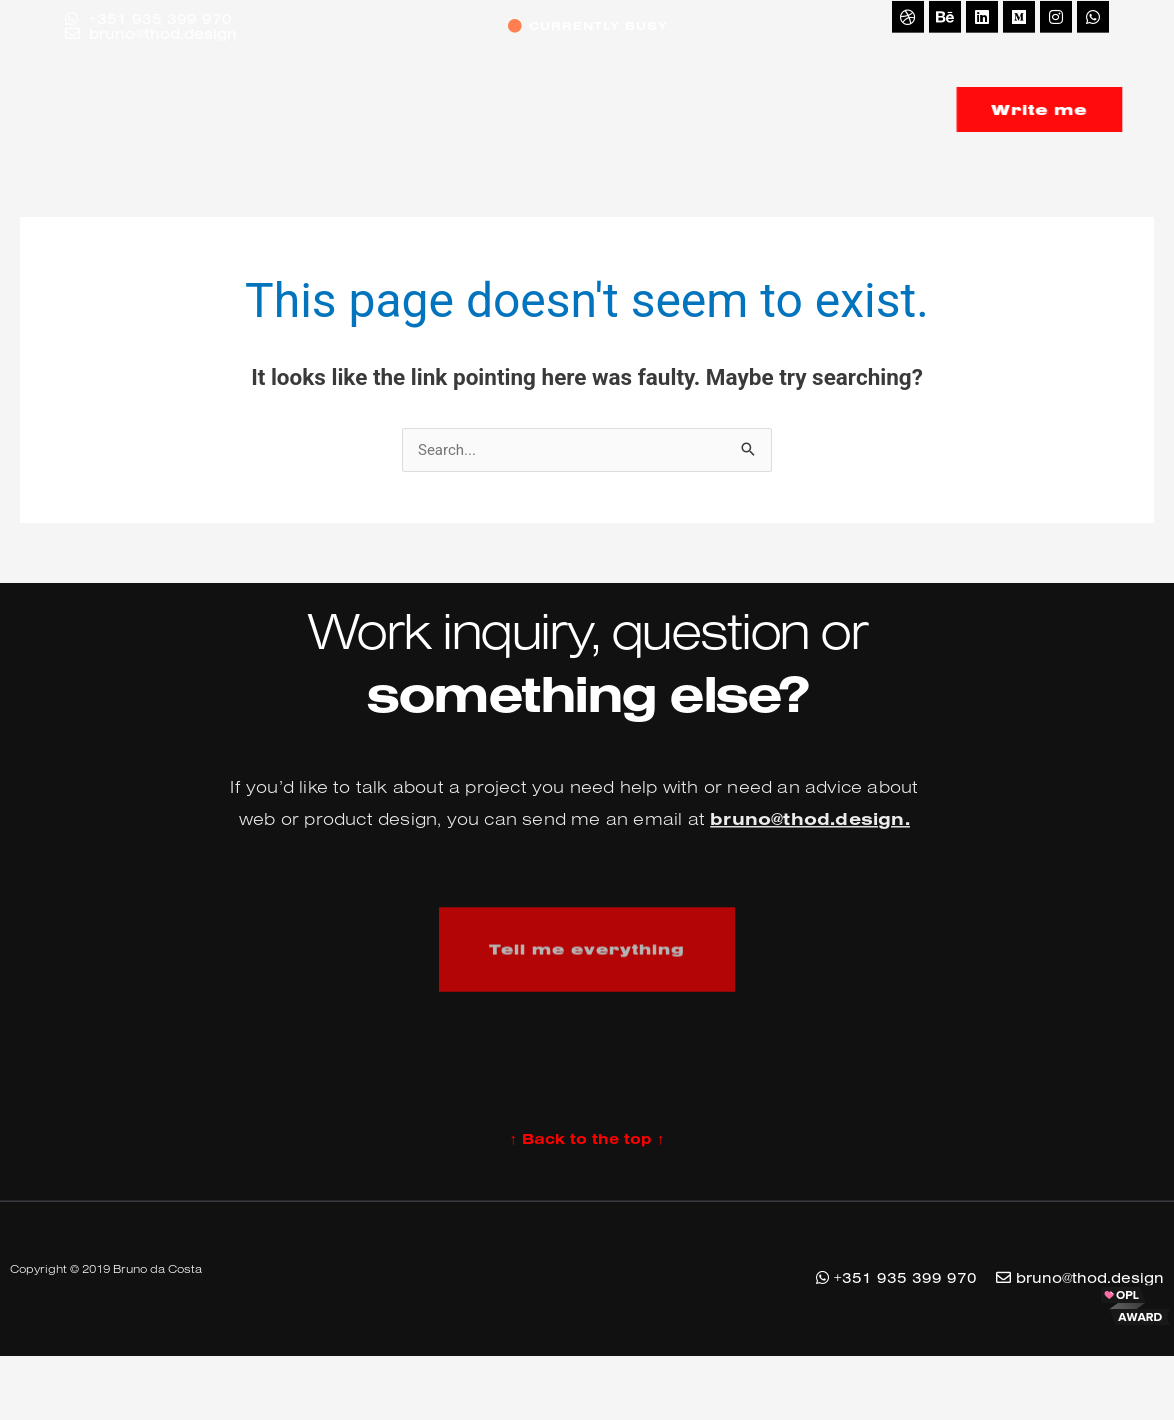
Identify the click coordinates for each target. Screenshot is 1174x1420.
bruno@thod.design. (810, 845)
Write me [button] (1071, 109)
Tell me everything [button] (587, 977)
